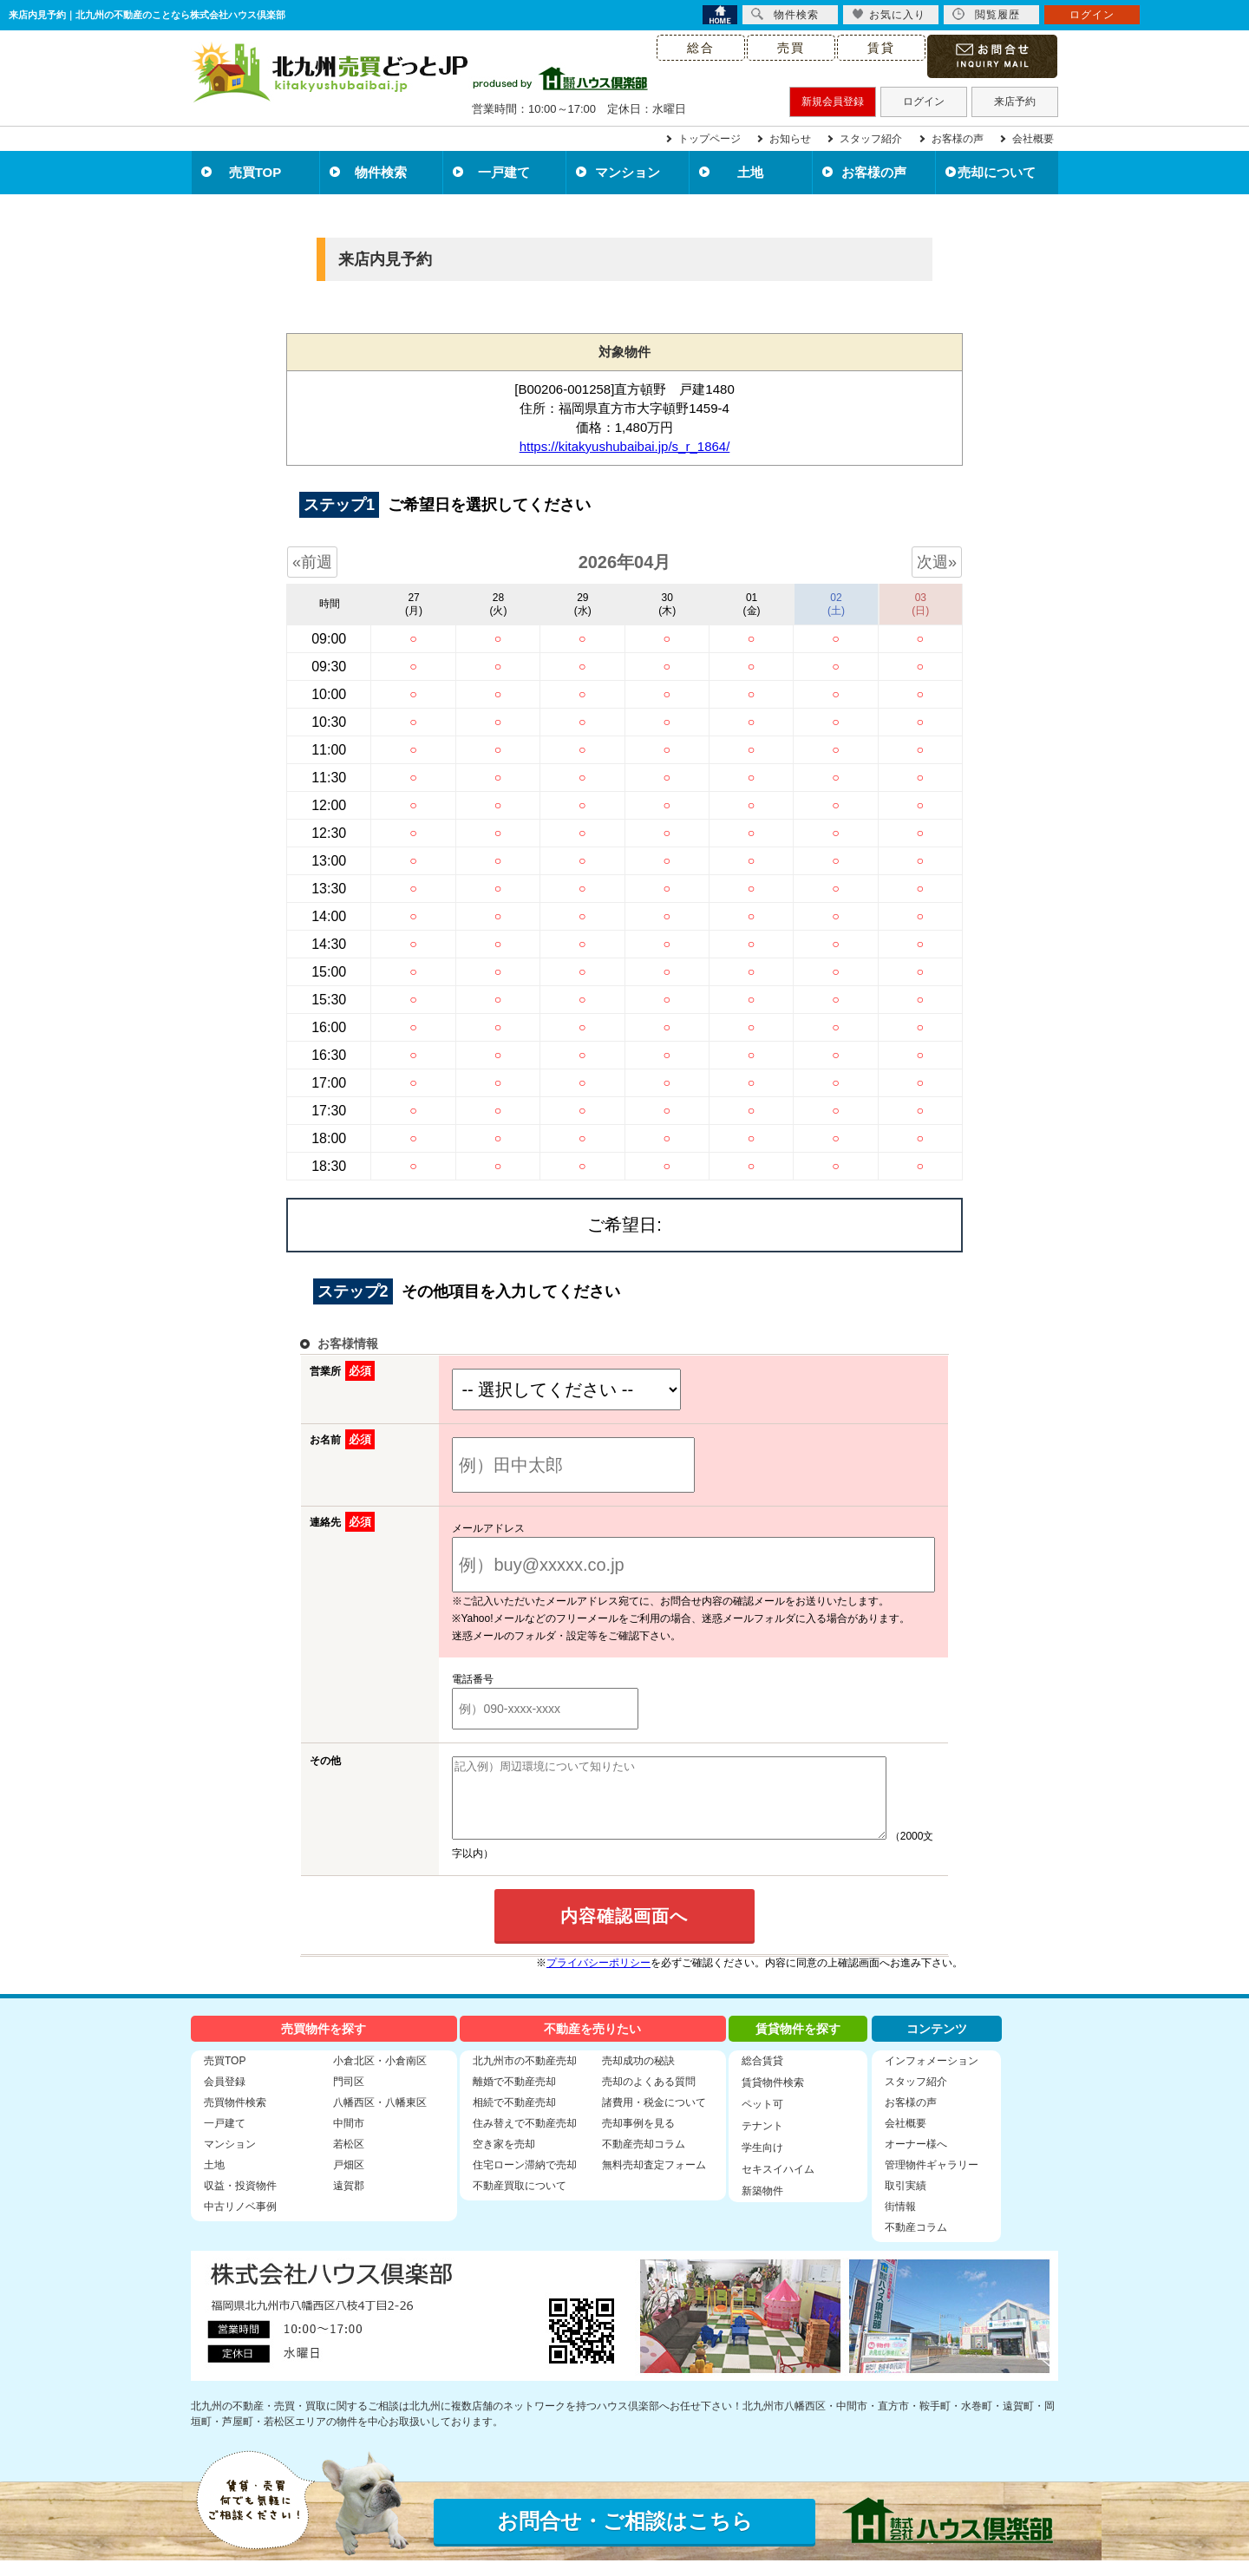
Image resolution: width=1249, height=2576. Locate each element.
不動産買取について (519, 2201)
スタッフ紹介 (871, 139)
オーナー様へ (916, 2160)
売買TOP (255, 172)
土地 (750, 172)
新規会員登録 (832, 101)
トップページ (709, 139)
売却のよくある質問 (649, 2097)
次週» (937, 562)
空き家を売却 (504, 2160)
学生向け (762, 2163)
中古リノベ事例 (240, 2222)
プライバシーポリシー (598, 1978)
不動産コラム (916, 2243)
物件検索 (381, 172)
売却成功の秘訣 (638, 2076)
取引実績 (905, 2201)
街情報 (900, 2222)
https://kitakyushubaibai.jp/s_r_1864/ (625, 446)
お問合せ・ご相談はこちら (625, 2536)
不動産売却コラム (643, 2160)
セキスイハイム (778, 2185)
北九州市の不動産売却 (525, 2076)
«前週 (312, 562)
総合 (701, 48)
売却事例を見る (638, 2139)
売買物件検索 (235, 2118)
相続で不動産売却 (514, 2118)
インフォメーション (931, 2076)
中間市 (348, 2139)
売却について (997, 172)
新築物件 (762, 2206)
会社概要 (1033, 139)
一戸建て (504, 172)
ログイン (924, 101)
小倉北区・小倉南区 (380, 2076)
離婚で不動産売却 (514, 2097)
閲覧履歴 (986, 14)
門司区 (348, 2097)
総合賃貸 (762, 2076)
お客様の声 (958, 139)
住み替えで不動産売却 (525, 2139)
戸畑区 (348, 2180)
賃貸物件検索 (773, 2098)
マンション (627, 172)
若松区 (348, 2160)
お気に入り (888, 14)
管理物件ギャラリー (931, 2180)
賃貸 (881, 48)
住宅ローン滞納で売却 (525, 2180)
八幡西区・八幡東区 (380, 2118)
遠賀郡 (348, 2201)
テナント (762, 2141)
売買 (791, 48)
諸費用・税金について (654, 2118)
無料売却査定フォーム (654, 2180)
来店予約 (1015, 101)
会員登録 (224, 2097)
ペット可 (762, 2120)
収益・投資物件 (240, 2201)
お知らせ (790, 139)
